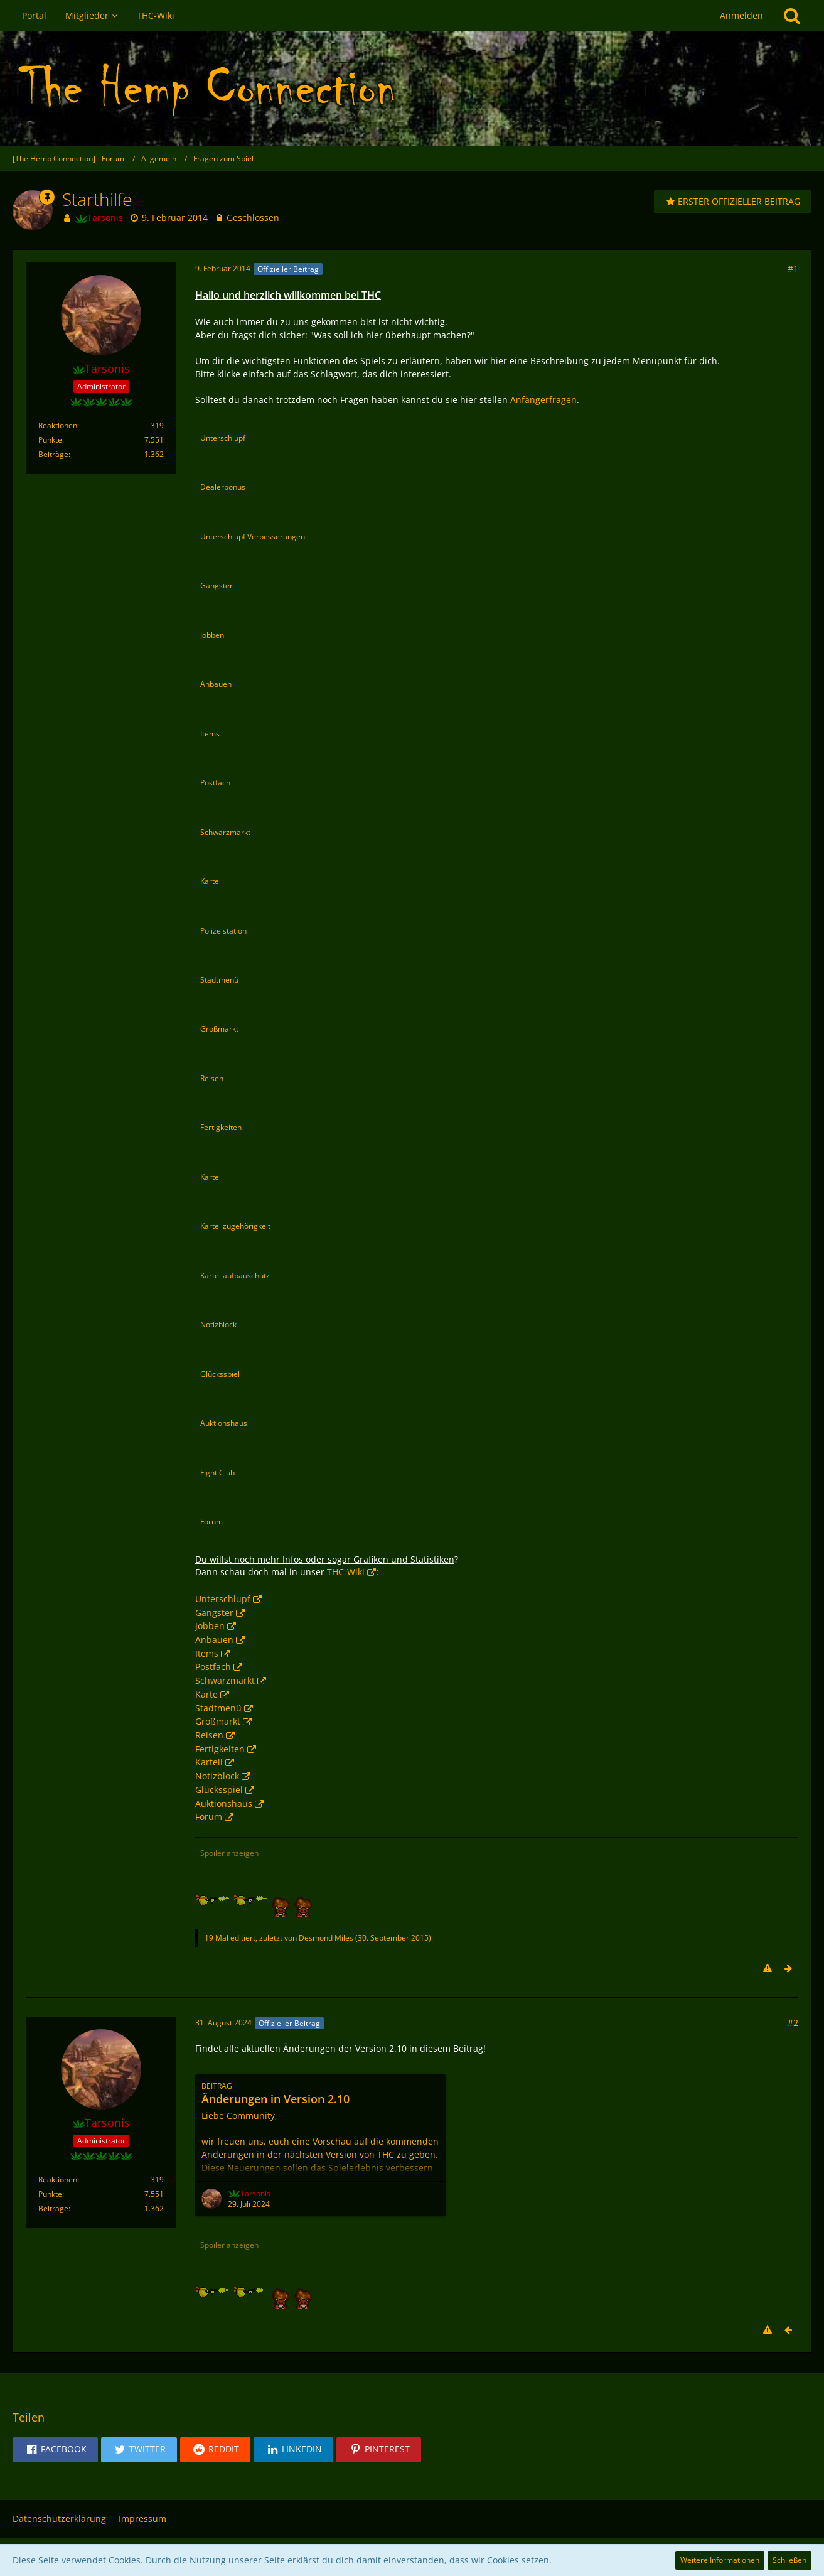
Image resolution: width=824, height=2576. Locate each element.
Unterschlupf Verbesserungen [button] (252, 536)
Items (206, 1653)
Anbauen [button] (216, 684)
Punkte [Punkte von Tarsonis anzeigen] (50, 439)
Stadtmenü (218, 1708)
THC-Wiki (346, 1572)
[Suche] (792, 15)
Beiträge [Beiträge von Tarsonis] (53, 454)
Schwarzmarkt (225, 1680)
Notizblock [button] (218, 1324)
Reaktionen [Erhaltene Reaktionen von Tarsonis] (57, 425)
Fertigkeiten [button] (221, 1127)
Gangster (214, 1613)
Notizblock (217, 1776)
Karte (206, 1694)
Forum (208, 1817)
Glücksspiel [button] (220, 1374)
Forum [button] (211, 1521)
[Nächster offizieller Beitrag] (788, 1968)
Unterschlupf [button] (222, 438)
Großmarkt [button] (219, 1028)
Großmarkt (217, 1721)
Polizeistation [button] (223, 930)
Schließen (789, 2560)
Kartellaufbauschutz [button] (235, 1275)
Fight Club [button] (217, 1472)
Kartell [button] (211, 1177)
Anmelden (741, 15)
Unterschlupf (222, 1599)
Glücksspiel (219, 1790)
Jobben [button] (212, 635)
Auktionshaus (223, 1803)
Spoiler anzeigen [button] (229, 1853)
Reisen (209, 1735)
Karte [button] (209, 881)
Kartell (209, 1762)
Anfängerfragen (543, 400)
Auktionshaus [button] (223, 1423)
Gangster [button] (216, 585)
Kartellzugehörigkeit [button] (235, 1226)
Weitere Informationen (719, 2560)
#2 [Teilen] (793, 2023)
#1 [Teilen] (793, 268)
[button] (55, 2449)
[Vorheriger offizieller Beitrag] (788, 2330)
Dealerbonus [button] (222, 487)
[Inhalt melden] (767, 1968)
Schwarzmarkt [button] (225, 832)
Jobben (210, 1626)
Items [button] (210, 733)
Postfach (213, 1667)
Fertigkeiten (220, 1749)
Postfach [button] (215, 782)
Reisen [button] (211, 1078)
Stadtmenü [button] (219, 979)
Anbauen (214, 1640)
